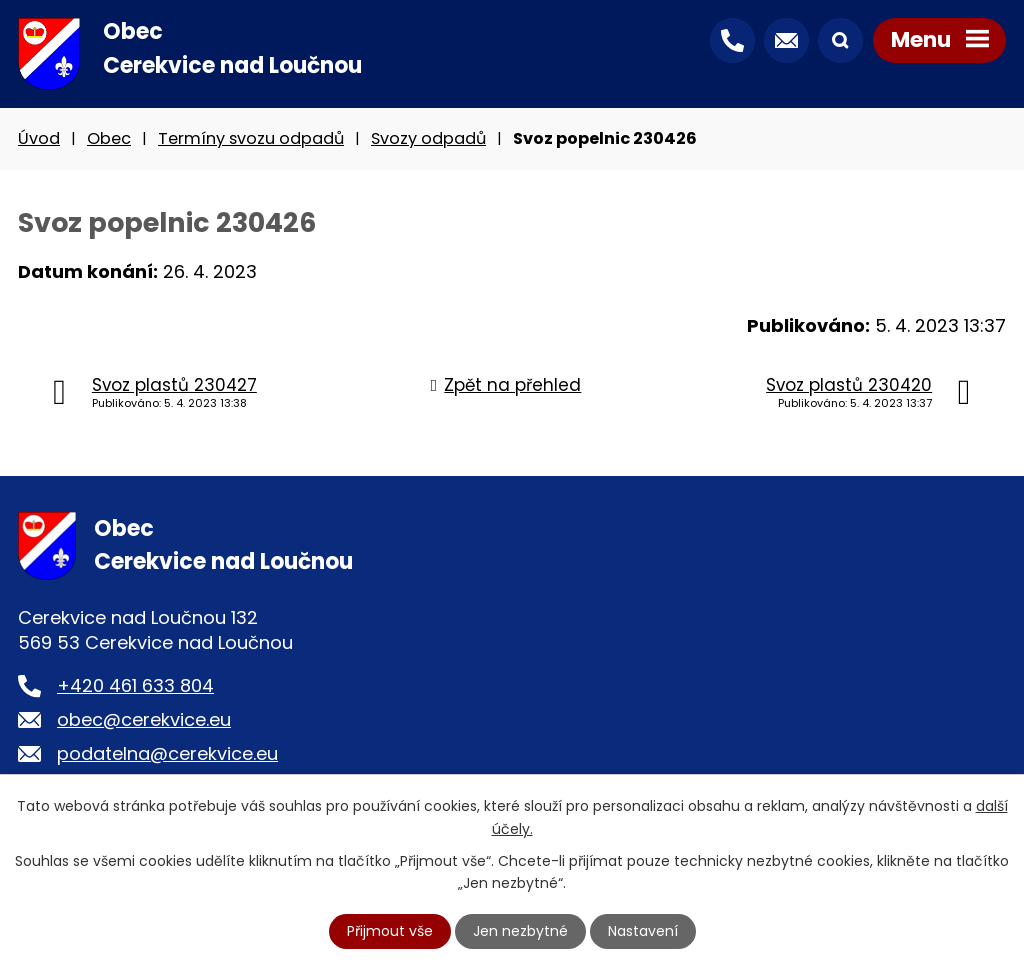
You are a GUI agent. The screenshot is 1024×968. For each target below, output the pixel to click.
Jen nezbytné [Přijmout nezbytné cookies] (520, 931)
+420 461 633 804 (135, 685)
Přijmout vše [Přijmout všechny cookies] (390, 931)
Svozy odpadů (428, 138)
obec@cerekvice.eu (144, 719)
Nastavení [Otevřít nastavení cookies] (643, 931)
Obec (109, 138)
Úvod (39, 138)
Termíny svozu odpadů (251, 138)
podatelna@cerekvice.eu (167, 753)
